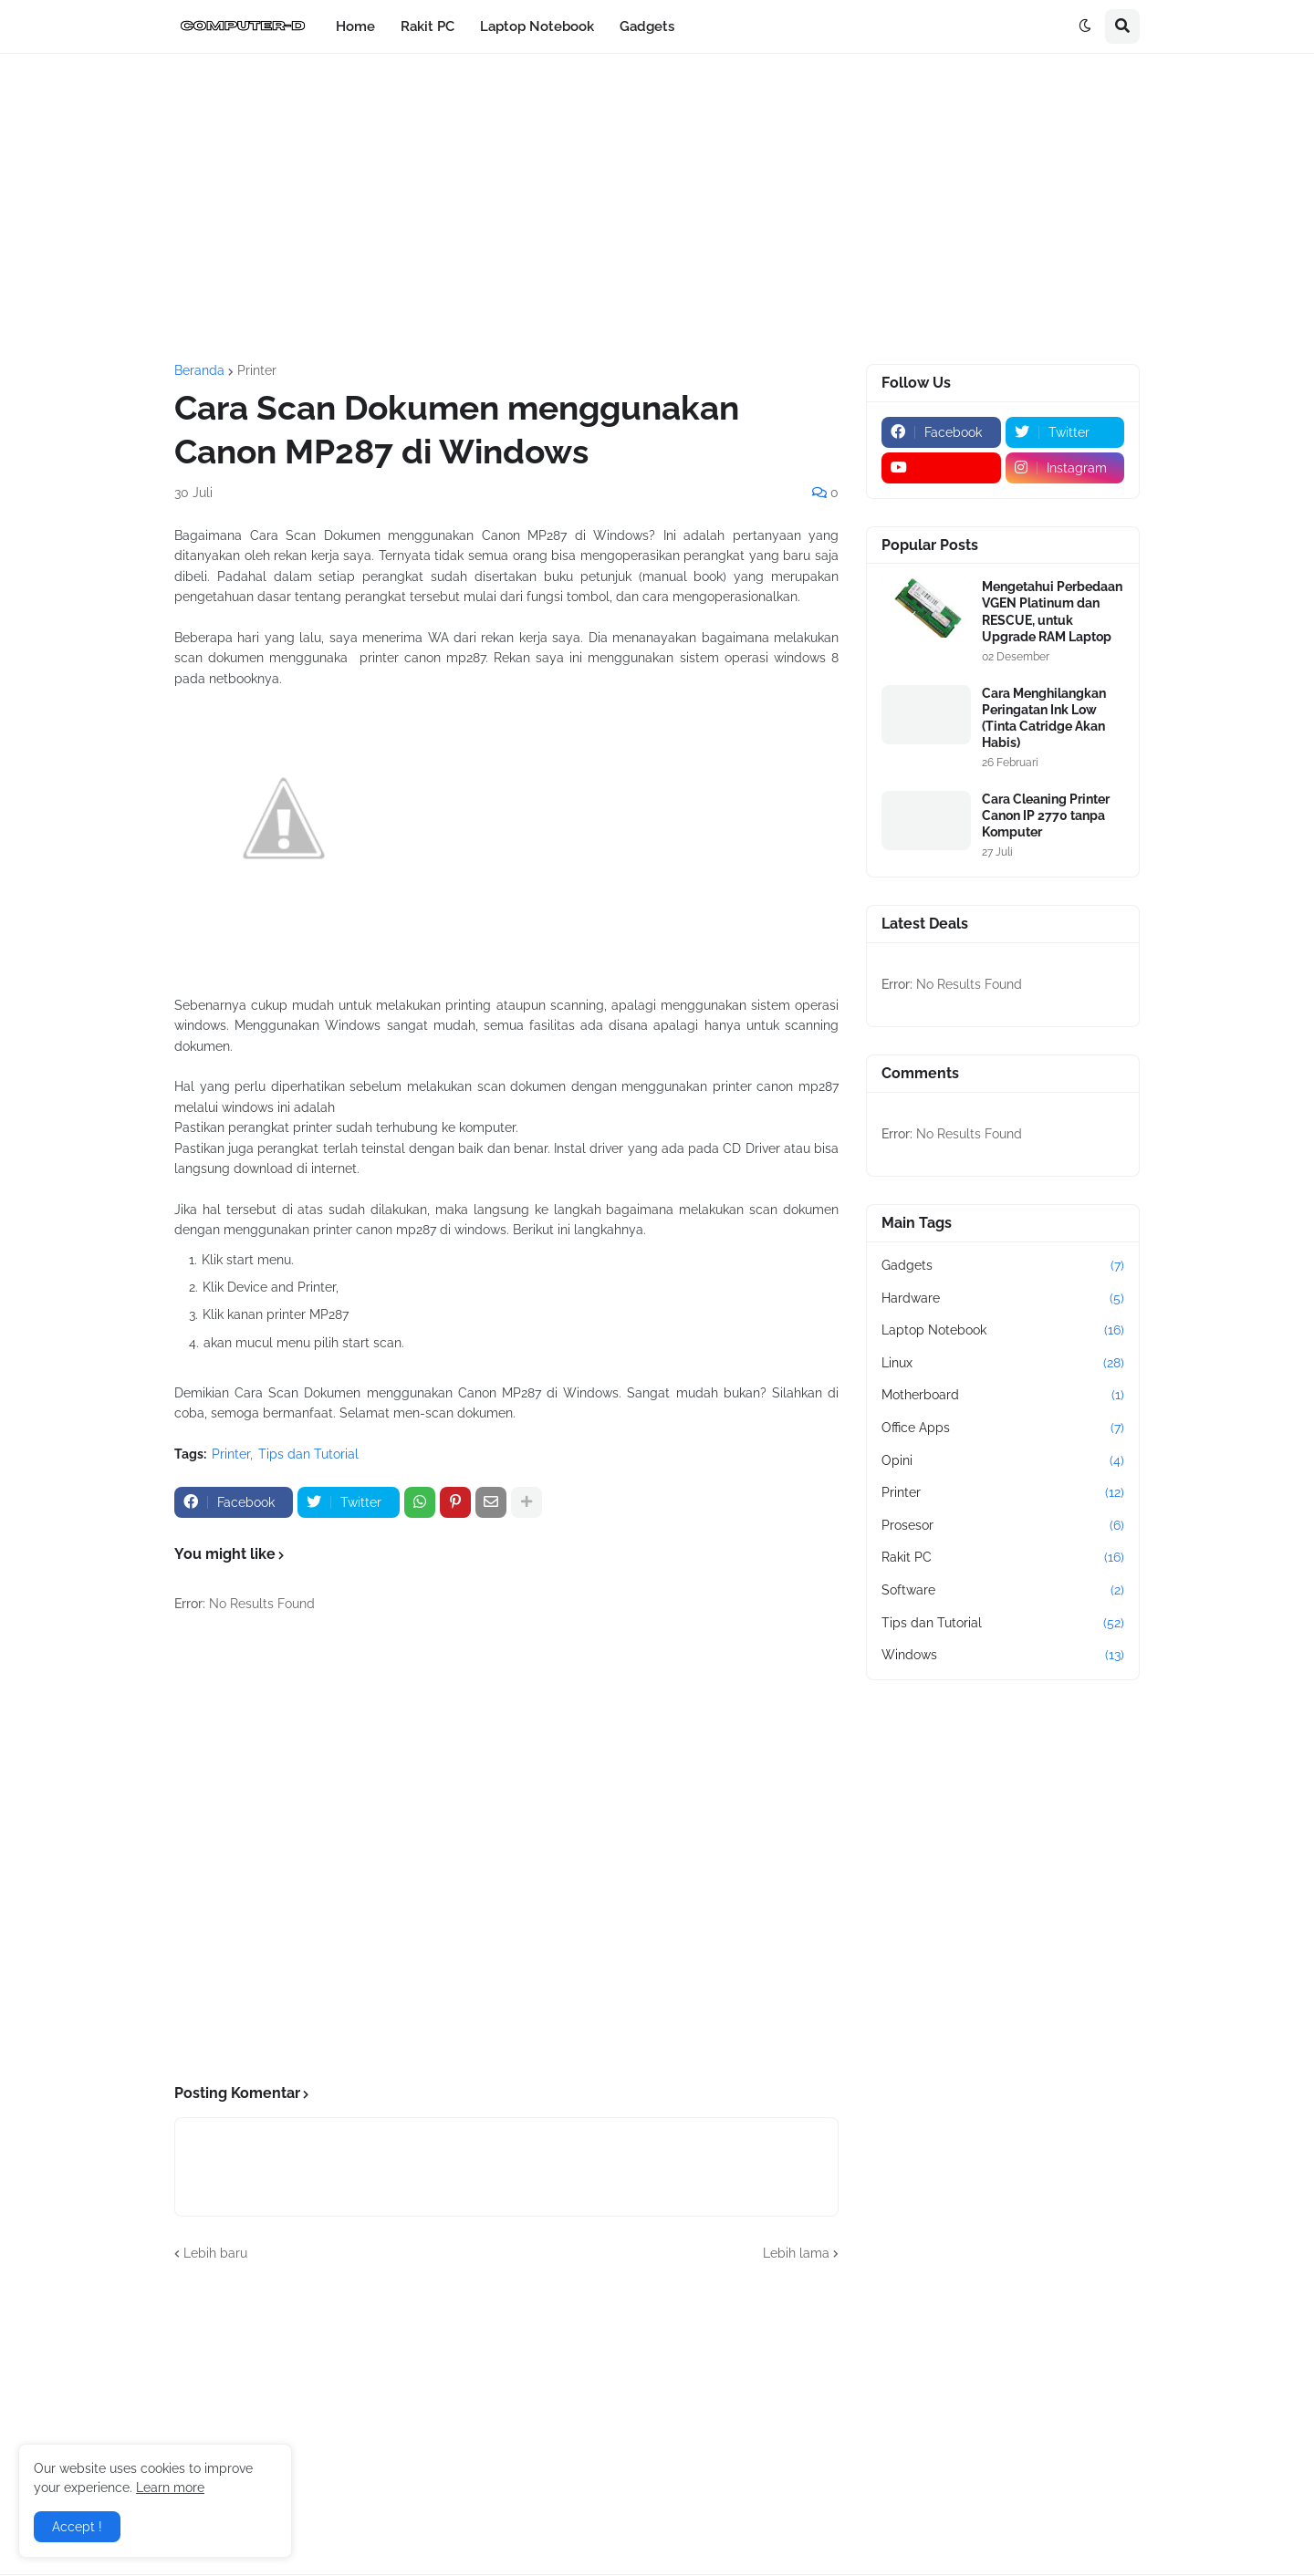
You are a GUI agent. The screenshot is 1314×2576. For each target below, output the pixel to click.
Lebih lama (796, 2253)
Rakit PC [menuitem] (427, 26)
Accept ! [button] (77, 2526)
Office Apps (1002, 1428)
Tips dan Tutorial (308, 1454)
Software (1002, 1591)
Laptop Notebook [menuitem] (537, 26)
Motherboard (1002, 1396)
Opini (1002, 1461)
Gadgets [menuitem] (647, 26)
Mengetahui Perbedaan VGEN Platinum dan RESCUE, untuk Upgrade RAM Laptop (1052, 611)
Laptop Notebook (1002, 1331)
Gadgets (1002, 1266)
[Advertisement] (657, 209)
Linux (1002, 1364)
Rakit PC (1002, 1558)
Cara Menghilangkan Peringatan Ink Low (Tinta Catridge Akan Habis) (1044, 718)
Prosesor (1002, 1526)
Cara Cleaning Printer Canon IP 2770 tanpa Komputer (1046, 815)
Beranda (199, 370)
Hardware (1002, 1299)
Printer (256, 370)
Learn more (170, 2487)
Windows (1002, 1655)
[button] (1085, 26)
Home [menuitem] (355, 26)
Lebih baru (215, 2253)
